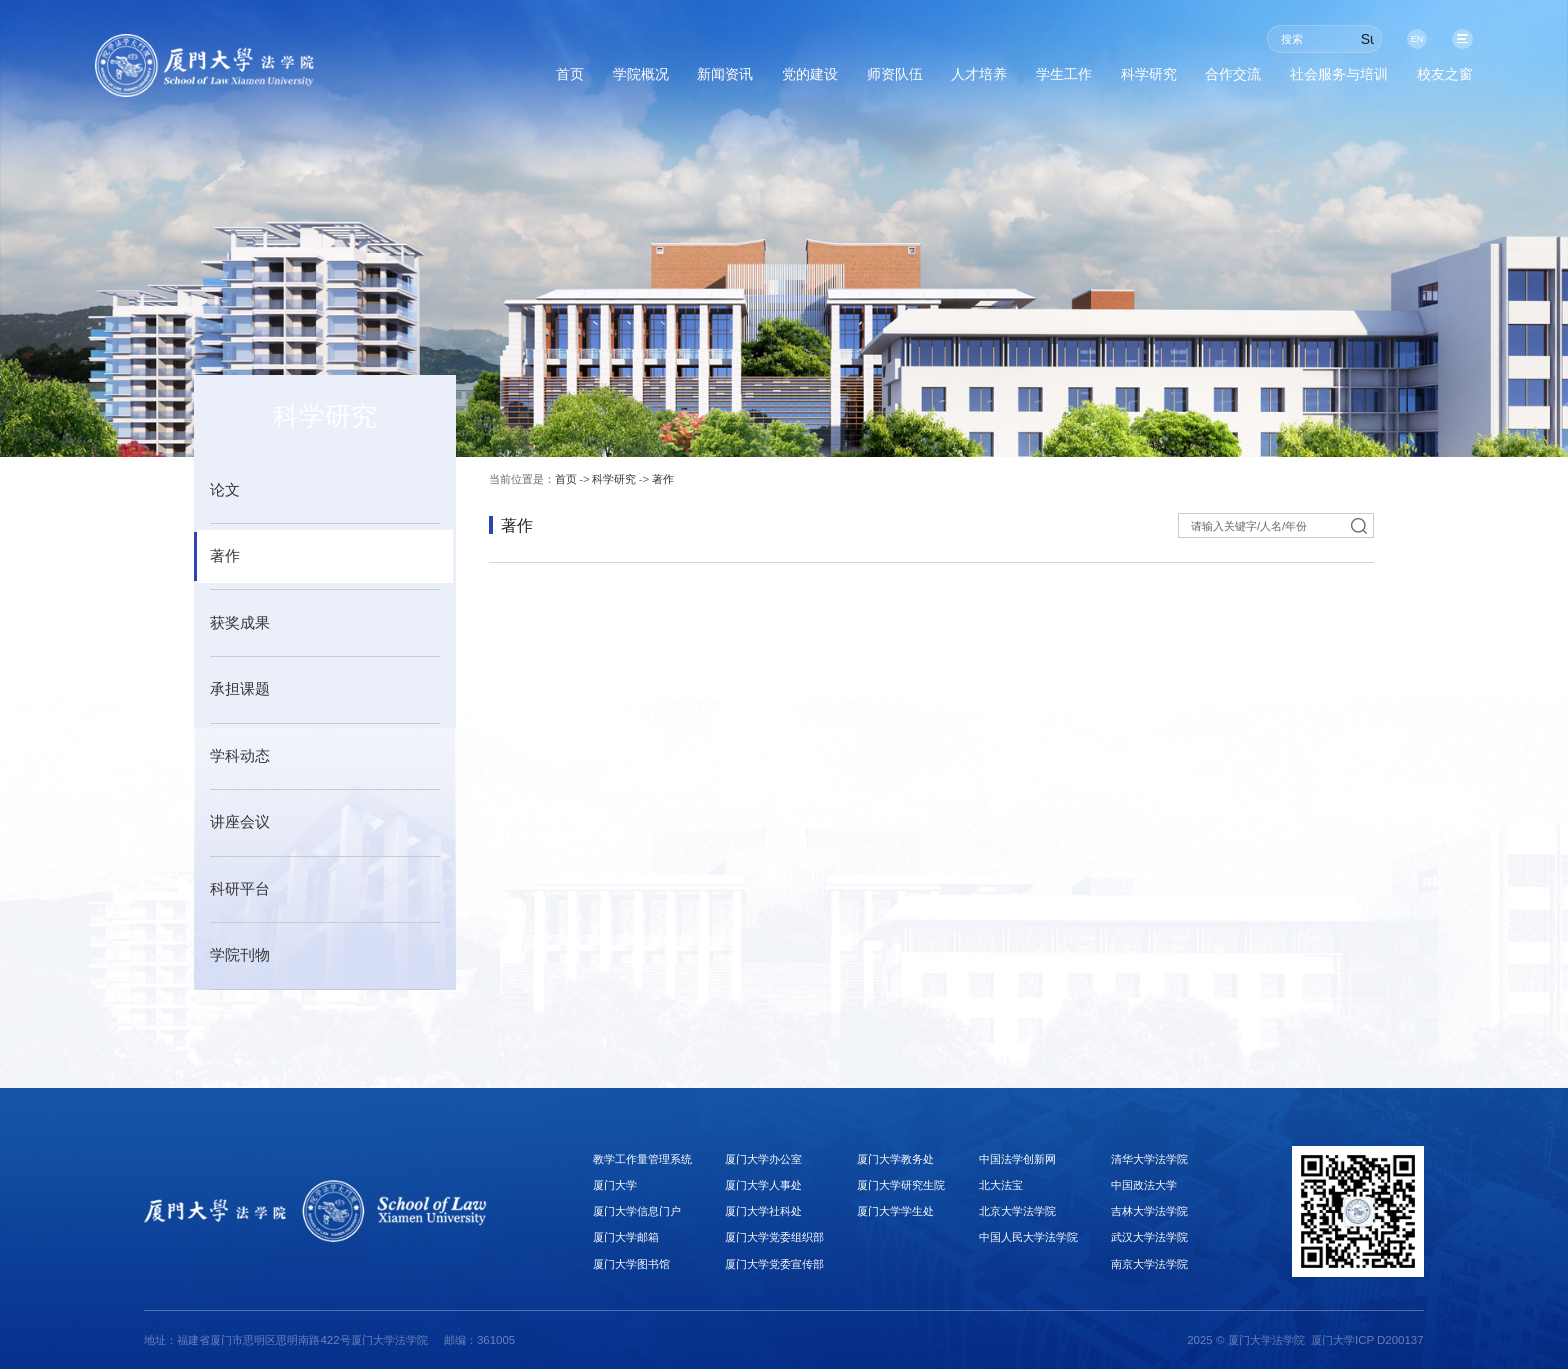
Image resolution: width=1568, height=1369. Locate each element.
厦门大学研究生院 (901, 1185)
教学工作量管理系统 (642, 1159)
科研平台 (240, 889)
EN (1409, 39)
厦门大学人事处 (763, 1185)
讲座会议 (240, 822)
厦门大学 (615, 1185)
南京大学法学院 (1149, 1264)
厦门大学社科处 (763, 1211)
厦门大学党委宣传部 (774, 1264)
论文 (225, 490)
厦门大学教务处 (895, 1159)
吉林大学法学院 (1149, 1211)
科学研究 (1081, 79)
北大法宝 (1001, 1185)
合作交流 (1181, 79)
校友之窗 (1437, 79)
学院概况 (477, 79)
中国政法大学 (1144, 1185)
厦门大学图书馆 (631, 1264)
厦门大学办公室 (763, 1159)
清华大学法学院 (1149, 1159)
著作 (225, 556)
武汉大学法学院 (1149, 1237)
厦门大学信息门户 (637, 1211)
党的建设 (678, 79)
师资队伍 (779, 79)
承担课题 (240, 689)
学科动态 (240, 756)
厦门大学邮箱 (626, 1237)
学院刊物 (240, 955)
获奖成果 (240, 623)
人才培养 (879, 79)
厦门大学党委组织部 (774, 1237)
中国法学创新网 (1017, 1159)
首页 (394, 79)
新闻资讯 (577, 79)
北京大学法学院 (1017, 1211)
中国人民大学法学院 (1028, 1237)
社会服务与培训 (1309, 79)
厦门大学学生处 (895, 1211)
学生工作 (980, 79)
